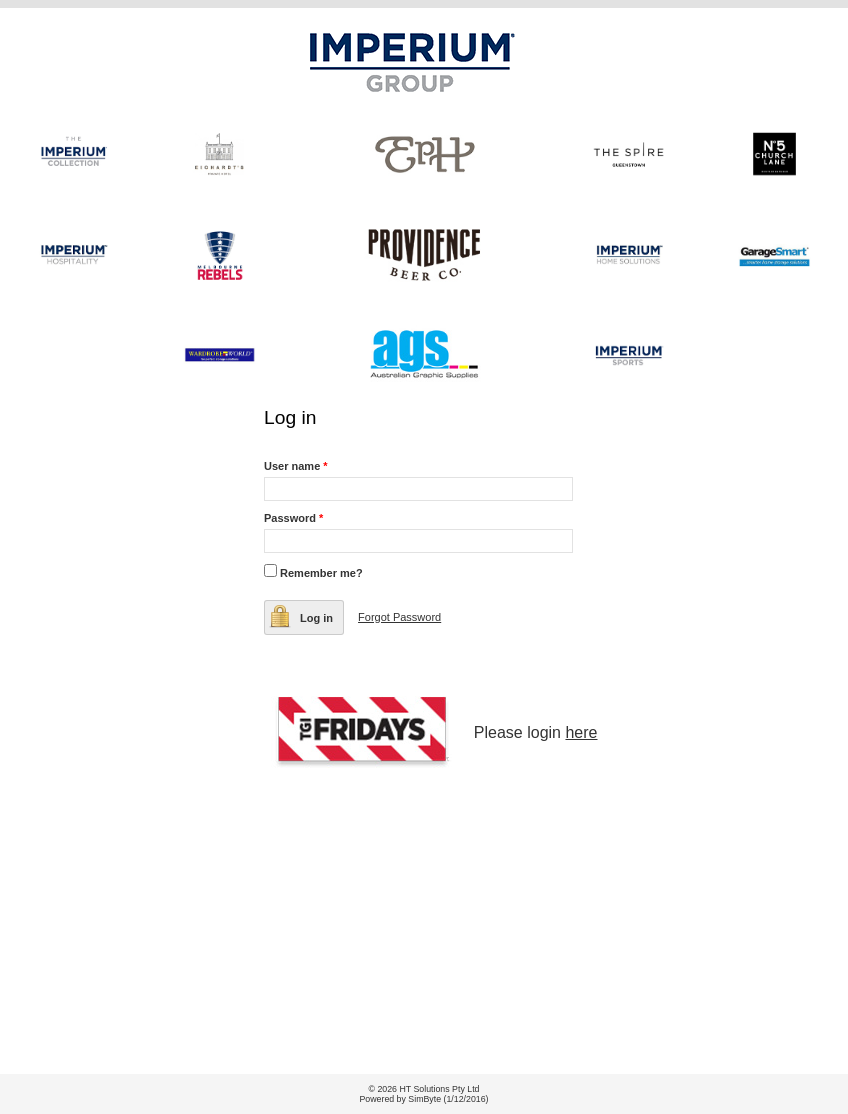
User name (296, 466)
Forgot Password (399, 617)
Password (293, 518)
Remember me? (321, 573)
